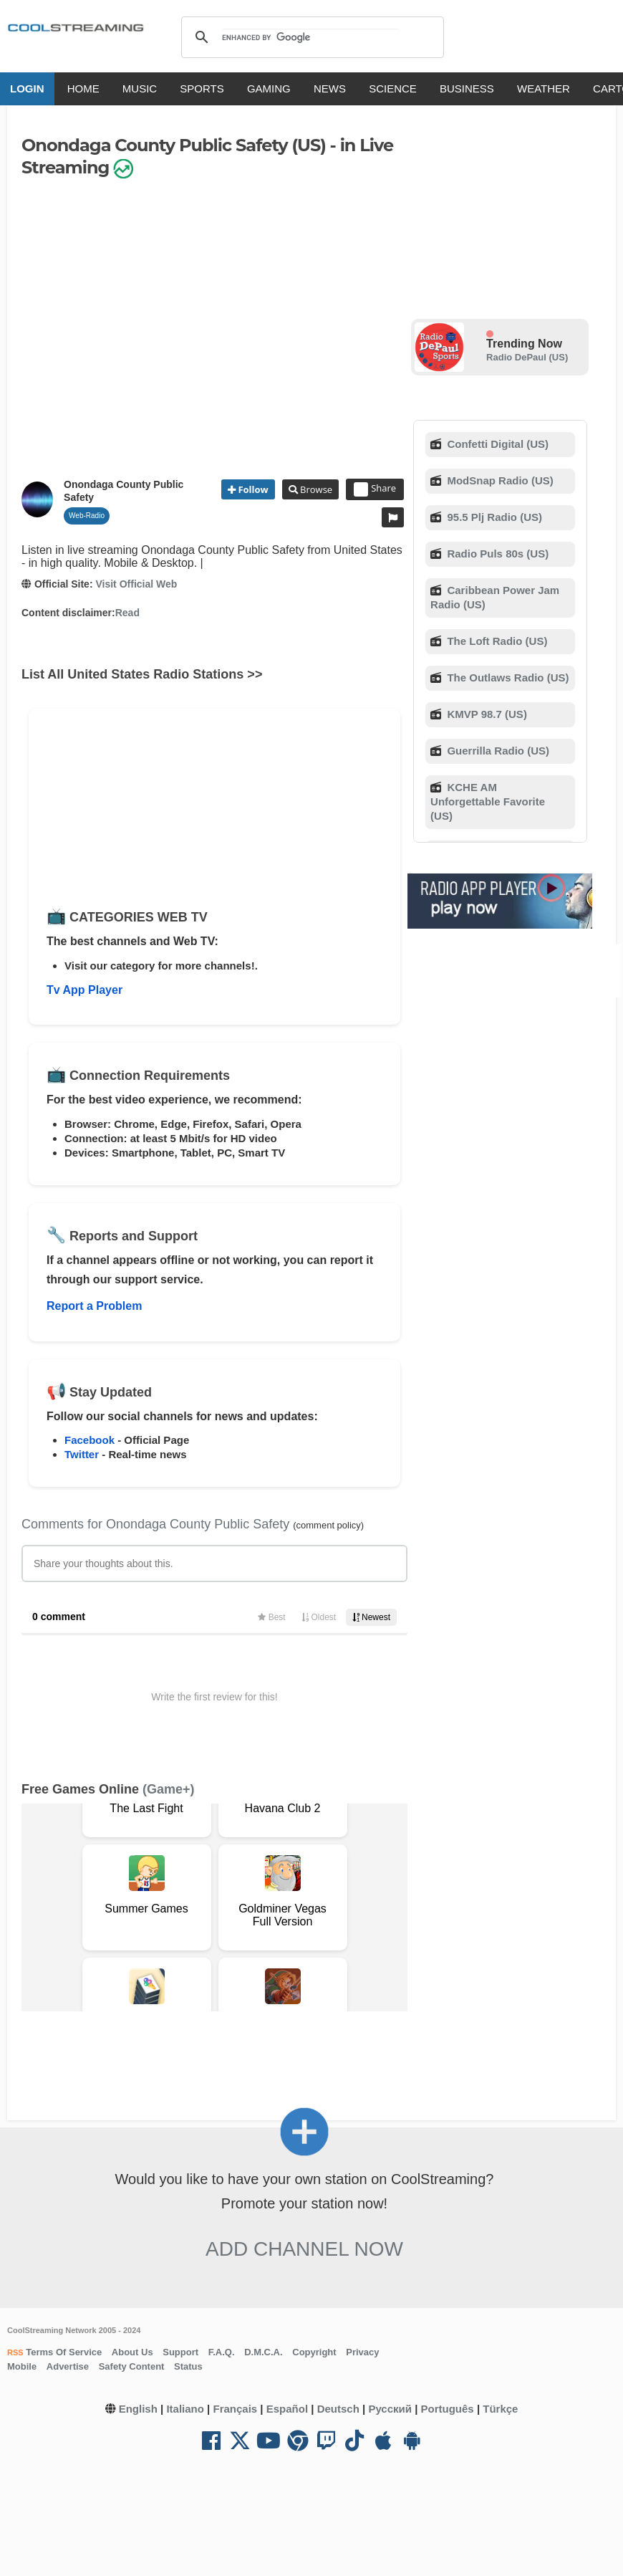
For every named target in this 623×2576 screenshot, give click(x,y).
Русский (390, 2409)
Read (127, 612)
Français (235, 2409)
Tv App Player (84, 990)
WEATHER (543, 88)
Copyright (314, 2352)
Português (447, 2409)
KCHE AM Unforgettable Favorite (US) (487, 801)
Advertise (68, 2366)
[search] (310, 37)
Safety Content (132, 2366)
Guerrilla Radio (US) (496, 750)
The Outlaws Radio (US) (506, 677)
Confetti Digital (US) (496, 444)
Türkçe (500, 2409)
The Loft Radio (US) (495, 641)
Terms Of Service (63, 2352)
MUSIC (139, 88)
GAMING (269, 88)
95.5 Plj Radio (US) (493, 517)
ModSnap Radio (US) (499, 480)
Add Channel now (304, 2249)
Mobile (22, 2366)
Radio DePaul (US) (527, 357)
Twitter (81, 1454)
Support (180, 2352)
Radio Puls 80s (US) (496, 553)
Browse (315, 489)
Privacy (362, 2352)
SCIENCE (393, 88)
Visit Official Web (136, 584)
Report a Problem (94, 1306)
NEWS (330, 88)
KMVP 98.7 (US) (485, 714)
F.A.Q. (221, 2352)
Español (287, 2409)
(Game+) (169, 1789)
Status (188, 2366)
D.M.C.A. (263, 2352)
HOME (83, 88)
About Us (132, 2352)
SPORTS (201, 88)
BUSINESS (467, 88)
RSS (15, 2352)
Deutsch (338, 2409)
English (138, 2409)
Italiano (185, 2409)
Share (375, 489)
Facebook (89, 1440)
